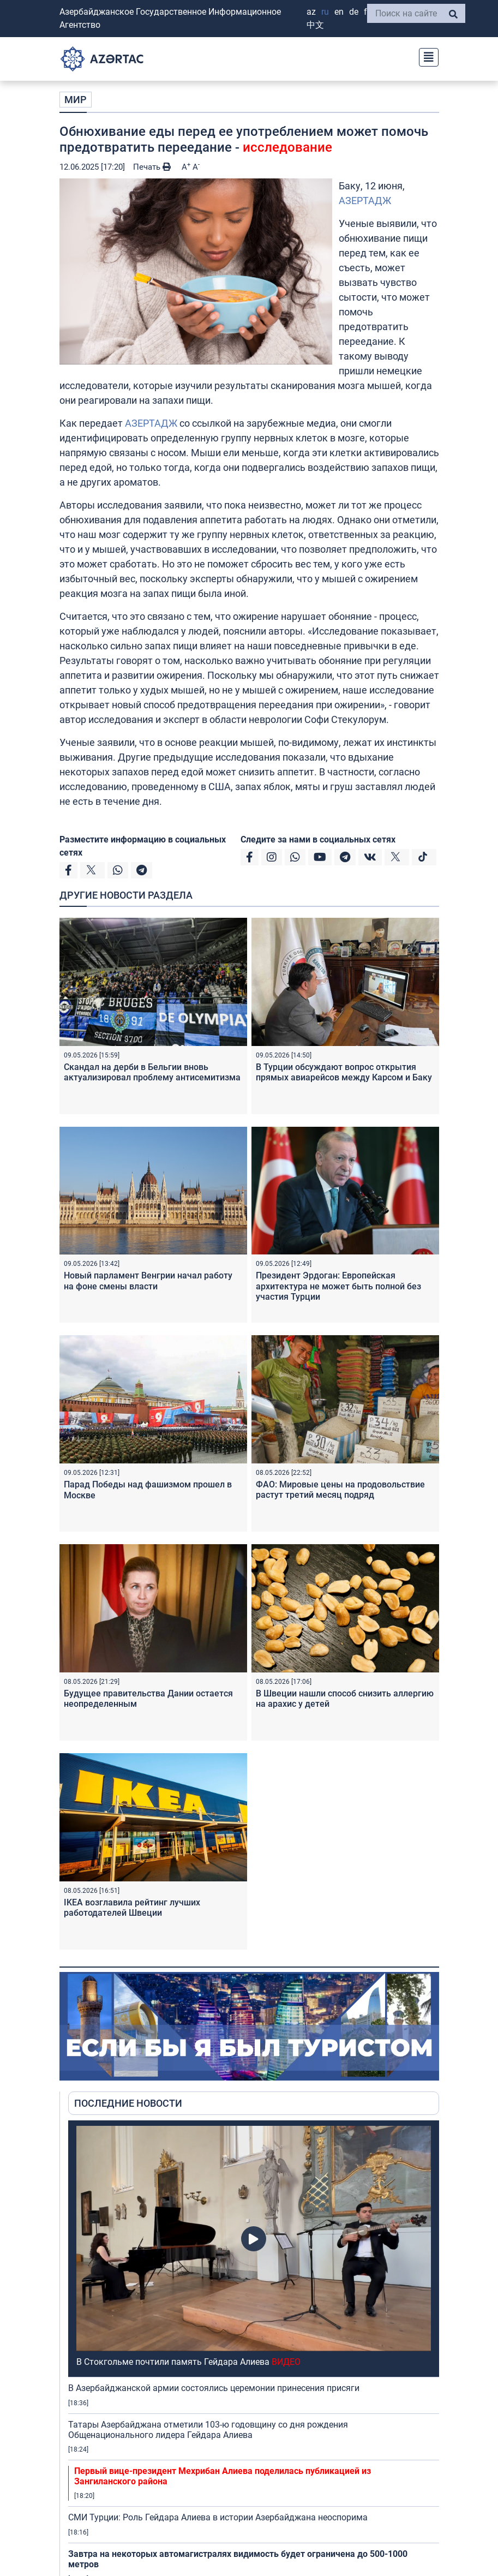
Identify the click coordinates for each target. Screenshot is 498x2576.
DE (353, 12)
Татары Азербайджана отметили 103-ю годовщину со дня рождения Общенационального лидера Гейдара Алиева (208, 2429)
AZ (311, 12)
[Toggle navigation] (425, 56)
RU (325, 12)
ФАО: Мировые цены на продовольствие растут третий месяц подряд (340, 1489)
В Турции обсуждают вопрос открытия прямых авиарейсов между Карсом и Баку (344, 1072)
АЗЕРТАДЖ (365, 200)
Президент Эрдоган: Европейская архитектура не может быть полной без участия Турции (338, 1285)
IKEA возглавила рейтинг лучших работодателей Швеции (132, 1907)
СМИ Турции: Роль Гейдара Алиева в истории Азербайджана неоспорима (218, 2517)
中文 (315, 25)
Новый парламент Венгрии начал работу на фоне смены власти (148, 1280)
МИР (75, 99)
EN (339, 12)
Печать (152, 167)
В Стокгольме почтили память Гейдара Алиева (188, 2362)
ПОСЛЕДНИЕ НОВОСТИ (128, 2103)
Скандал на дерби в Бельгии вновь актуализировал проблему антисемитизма (152, 1072)
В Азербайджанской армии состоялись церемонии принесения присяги (213, 2388)
